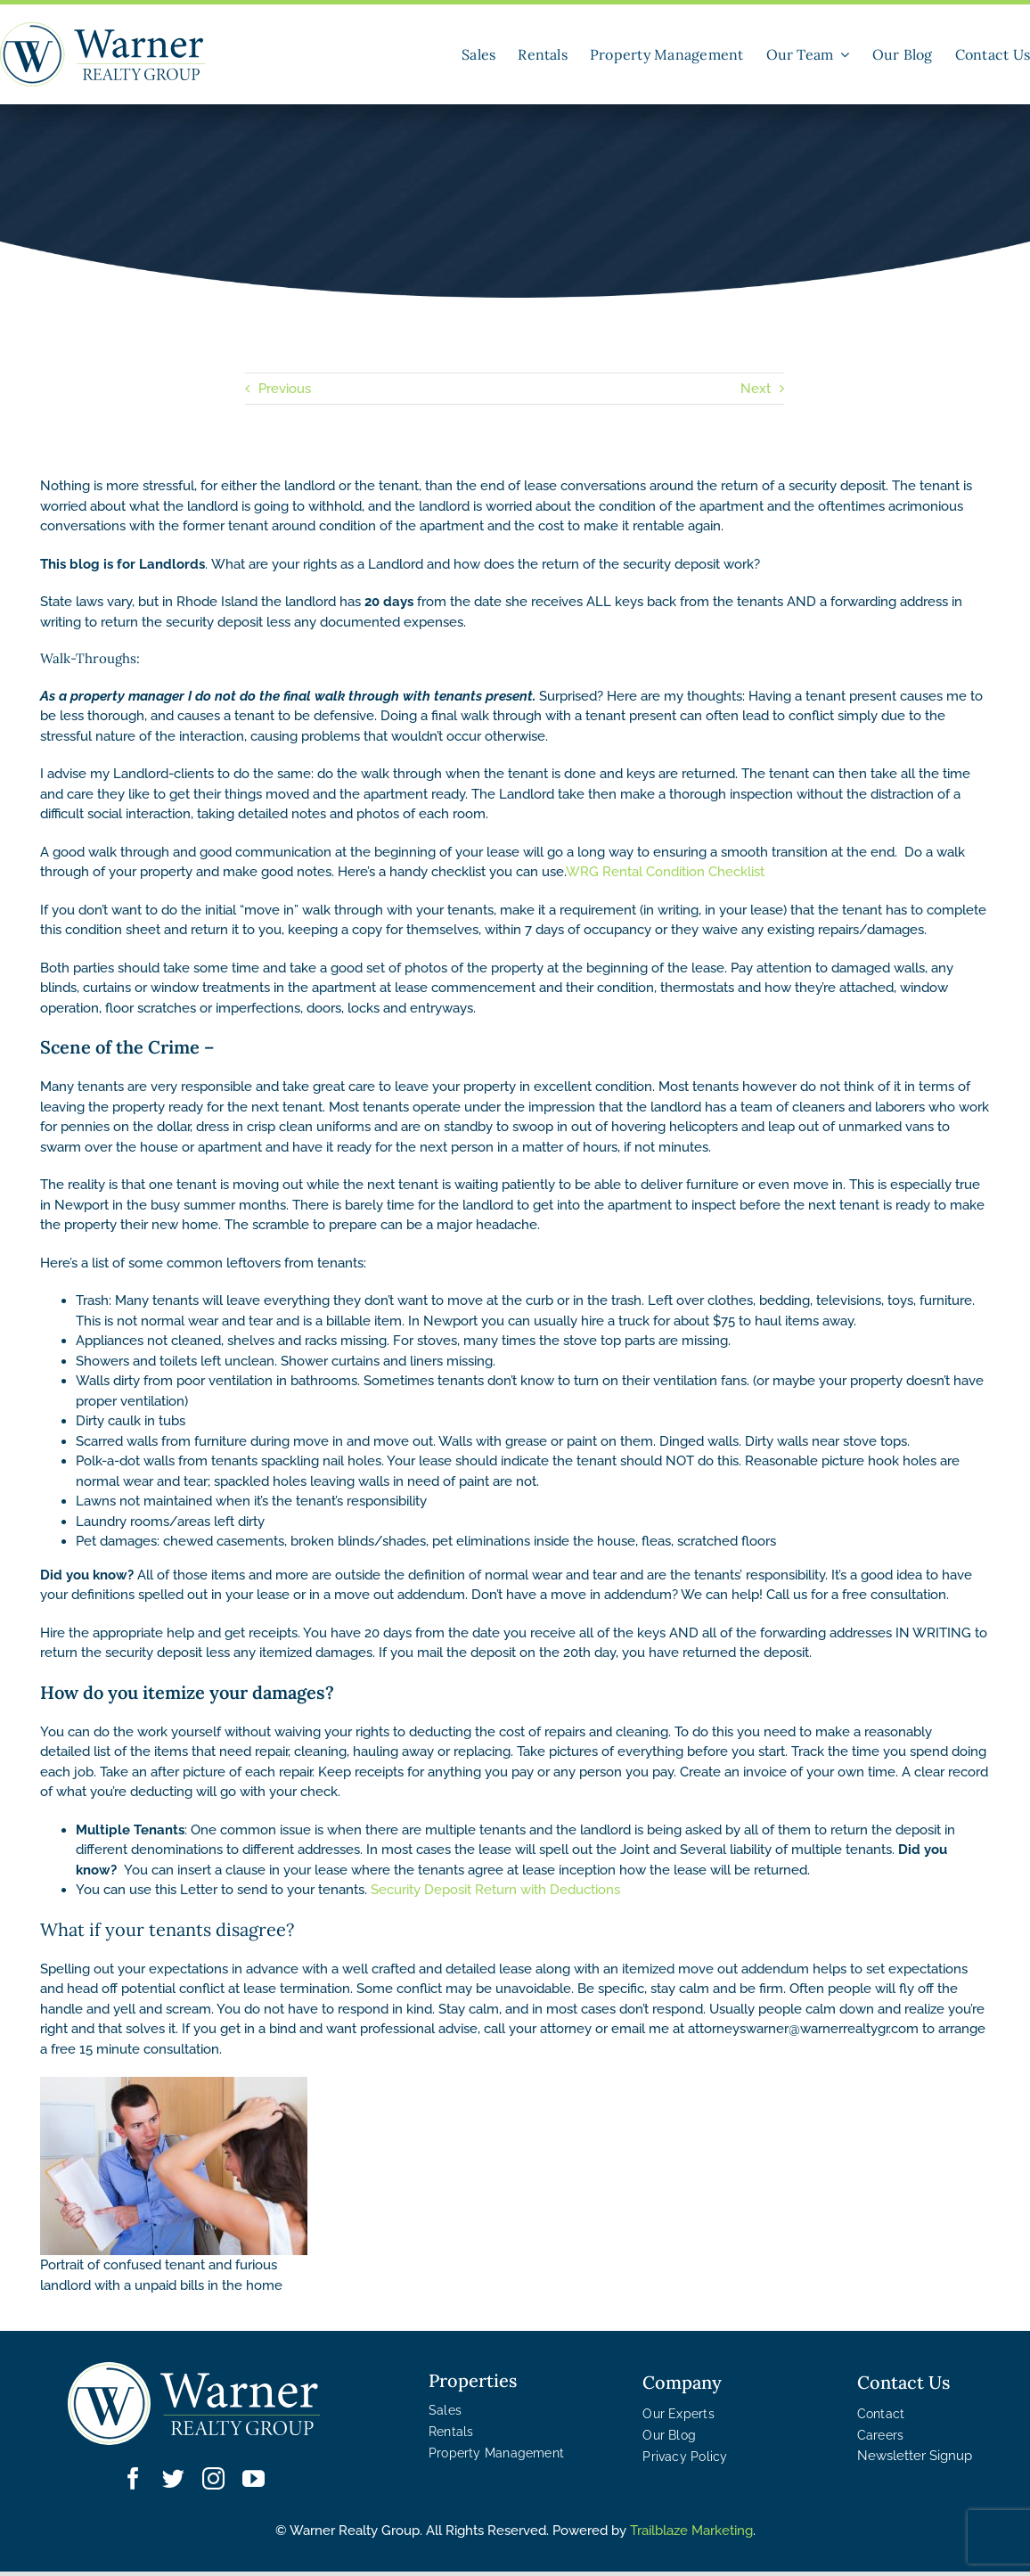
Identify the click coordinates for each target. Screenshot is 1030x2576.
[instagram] (213, 2478)
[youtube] (253, 2478)
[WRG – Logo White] (194, 2403)
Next (755, 389)
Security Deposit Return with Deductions (495, 1890)
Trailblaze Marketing (691, 2531)
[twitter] (173, 2478)
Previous (284, 389)
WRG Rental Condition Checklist (665, 872)
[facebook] (133, 2478)
